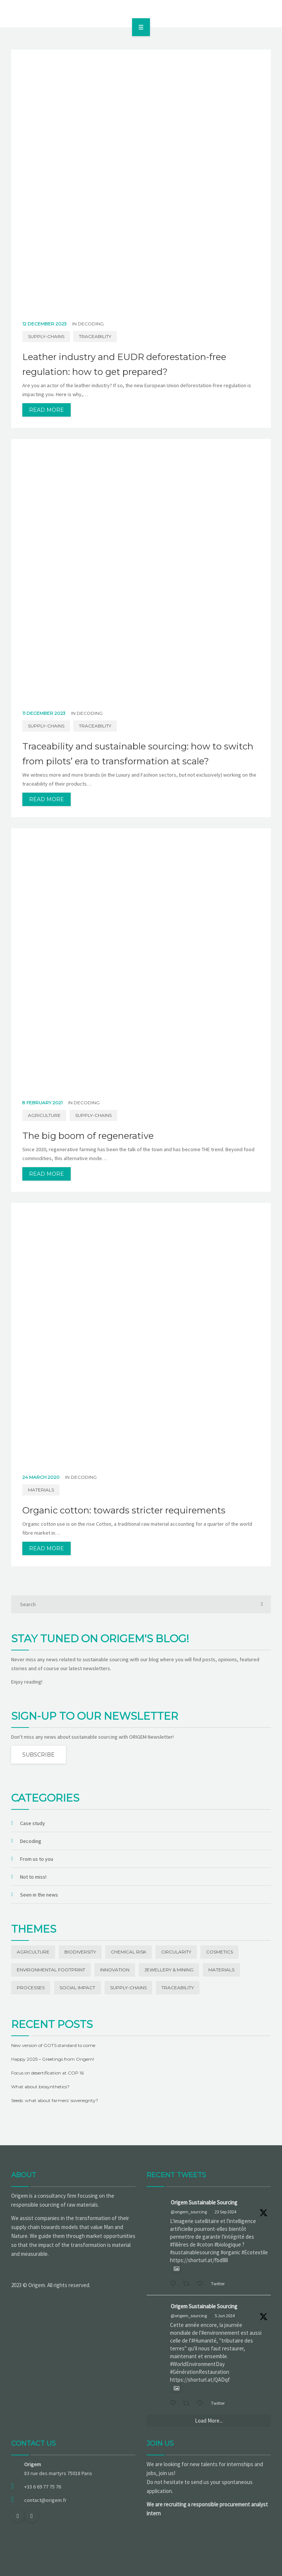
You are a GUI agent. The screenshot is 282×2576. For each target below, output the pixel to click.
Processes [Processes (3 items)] (31, 1987)
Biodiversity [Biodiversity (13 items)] (80, 1952)
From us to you (36, 1859)
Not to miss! (33, 1876)
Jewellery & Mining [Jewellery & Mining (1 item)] (168, 1969)
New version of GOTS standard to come (53, 2045)
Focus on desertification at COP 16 (47, 2073)
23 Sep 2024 (225, 2211)
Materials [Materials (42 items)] (221, 1969)
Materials (41, 1490)
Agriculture (44, 1115)
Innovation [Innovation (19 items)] (114, 1969)
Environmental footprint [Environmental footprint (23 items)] (51, 1969)
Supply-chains (46, 336)
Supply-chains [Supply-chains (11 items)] (128, 1987)
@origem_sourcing (189, 2211)
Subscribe (38, 1754)
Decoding (91, 324)
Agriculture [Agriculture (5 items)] (33, 1952)
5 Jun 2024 (225, 2315)
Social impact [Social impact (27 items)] (77, 1987)
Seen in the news (39, 1894)
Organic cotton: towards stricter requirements (123, 1510)
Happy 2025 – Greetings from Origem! (52, 2059)
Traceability (95, 336)
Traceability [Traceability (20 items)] (177, 1987)
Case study (32, 1823)
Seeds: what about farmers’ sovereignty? (54, 2100)
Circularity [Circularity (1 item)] (176, 1952)
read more (46, 410)
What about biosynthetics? (40, 2086)
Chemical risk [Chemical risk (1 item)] (128, 1952)
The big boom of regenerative (88, 1135)
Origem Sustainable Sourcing (204, 2202)
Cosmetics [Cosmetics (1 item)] (219, 1952)
